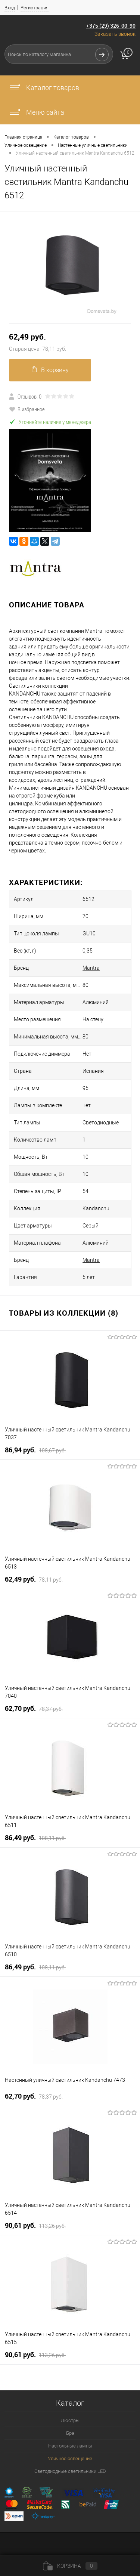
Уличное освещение (70, 2458)
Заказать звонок (115, 34)
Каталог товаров (44, 88)
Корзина (70, 2566)
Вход (9, 7)
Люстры (70, 2420)
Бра (70, 2433)
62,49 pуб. (70, 343)
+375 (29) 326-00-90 (111, 25)
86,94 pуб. (35, 1450)
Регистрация (35, 7)
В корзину (50, 369)
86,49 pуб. (35, 1838)
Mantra (91, 968)
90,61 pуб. (35, 2226)
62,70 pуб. (34, 1709)
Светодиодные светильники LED (70, 2471)
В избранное (27, 409)
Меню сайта (36, 112)
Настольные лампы (70, 2446)
